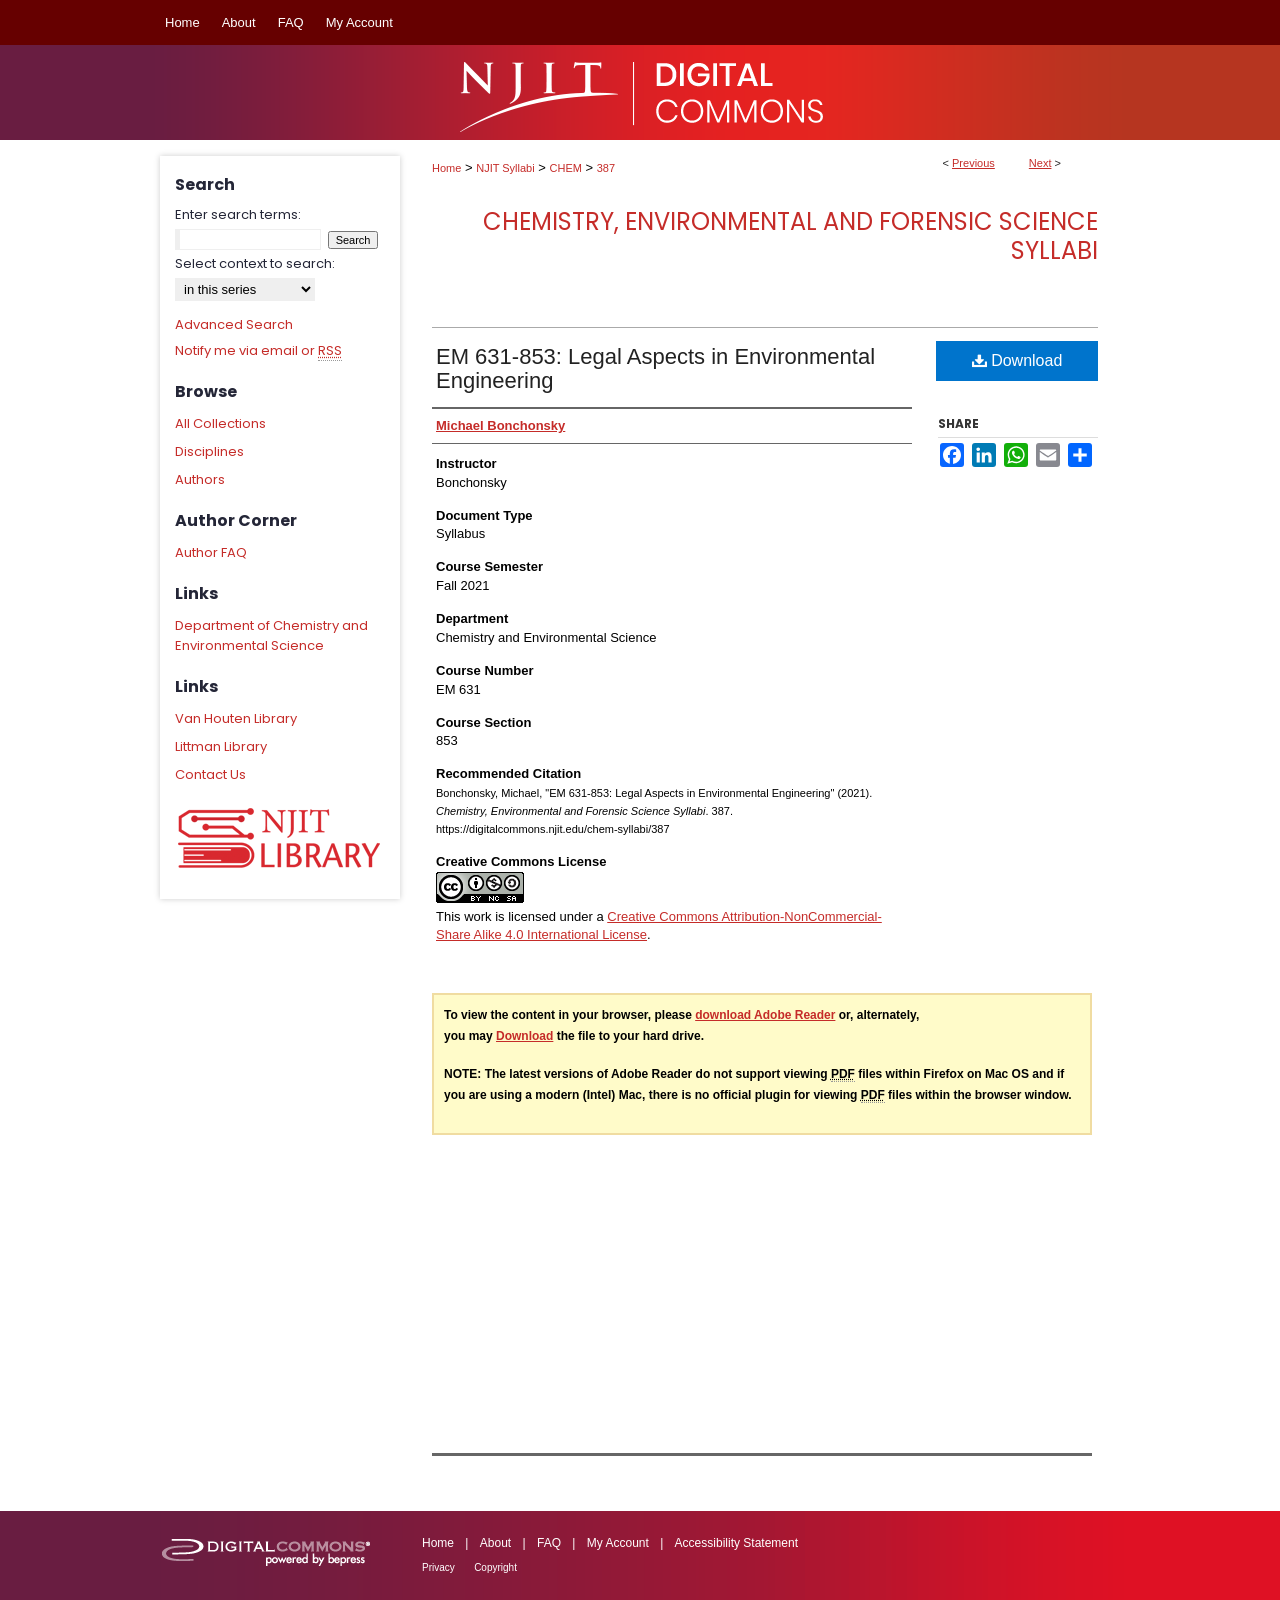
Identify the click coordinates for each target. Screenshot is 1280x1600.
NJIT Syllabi (505, 168)
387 (606, 168)
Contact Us (210, 774)
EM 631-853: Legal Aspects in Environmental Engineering (655, 368)
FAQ (549, 1543)
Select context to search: (255, 263)
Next (1040, 163)
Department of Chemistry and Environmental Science (271, 635)
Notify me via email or (258, 351)
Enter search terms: (238, 214)
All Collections (220, 423)
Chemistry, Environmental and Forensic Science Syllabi (790, 236)
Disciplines (209, 451)
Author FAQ (211, 552)
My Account (618, 1543)
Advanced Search (234, 324)
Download (1017, 360)
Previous (973, 163)
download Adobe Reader (765, 1015)
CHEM (566, 168)
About (495, 1543)
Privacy (438, 1567)
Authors (200, 479)
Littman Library (221, 746)
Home (446, 168)
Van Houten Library (236, 718)
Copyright (495, 1567)
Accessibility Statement (736, 1543)
